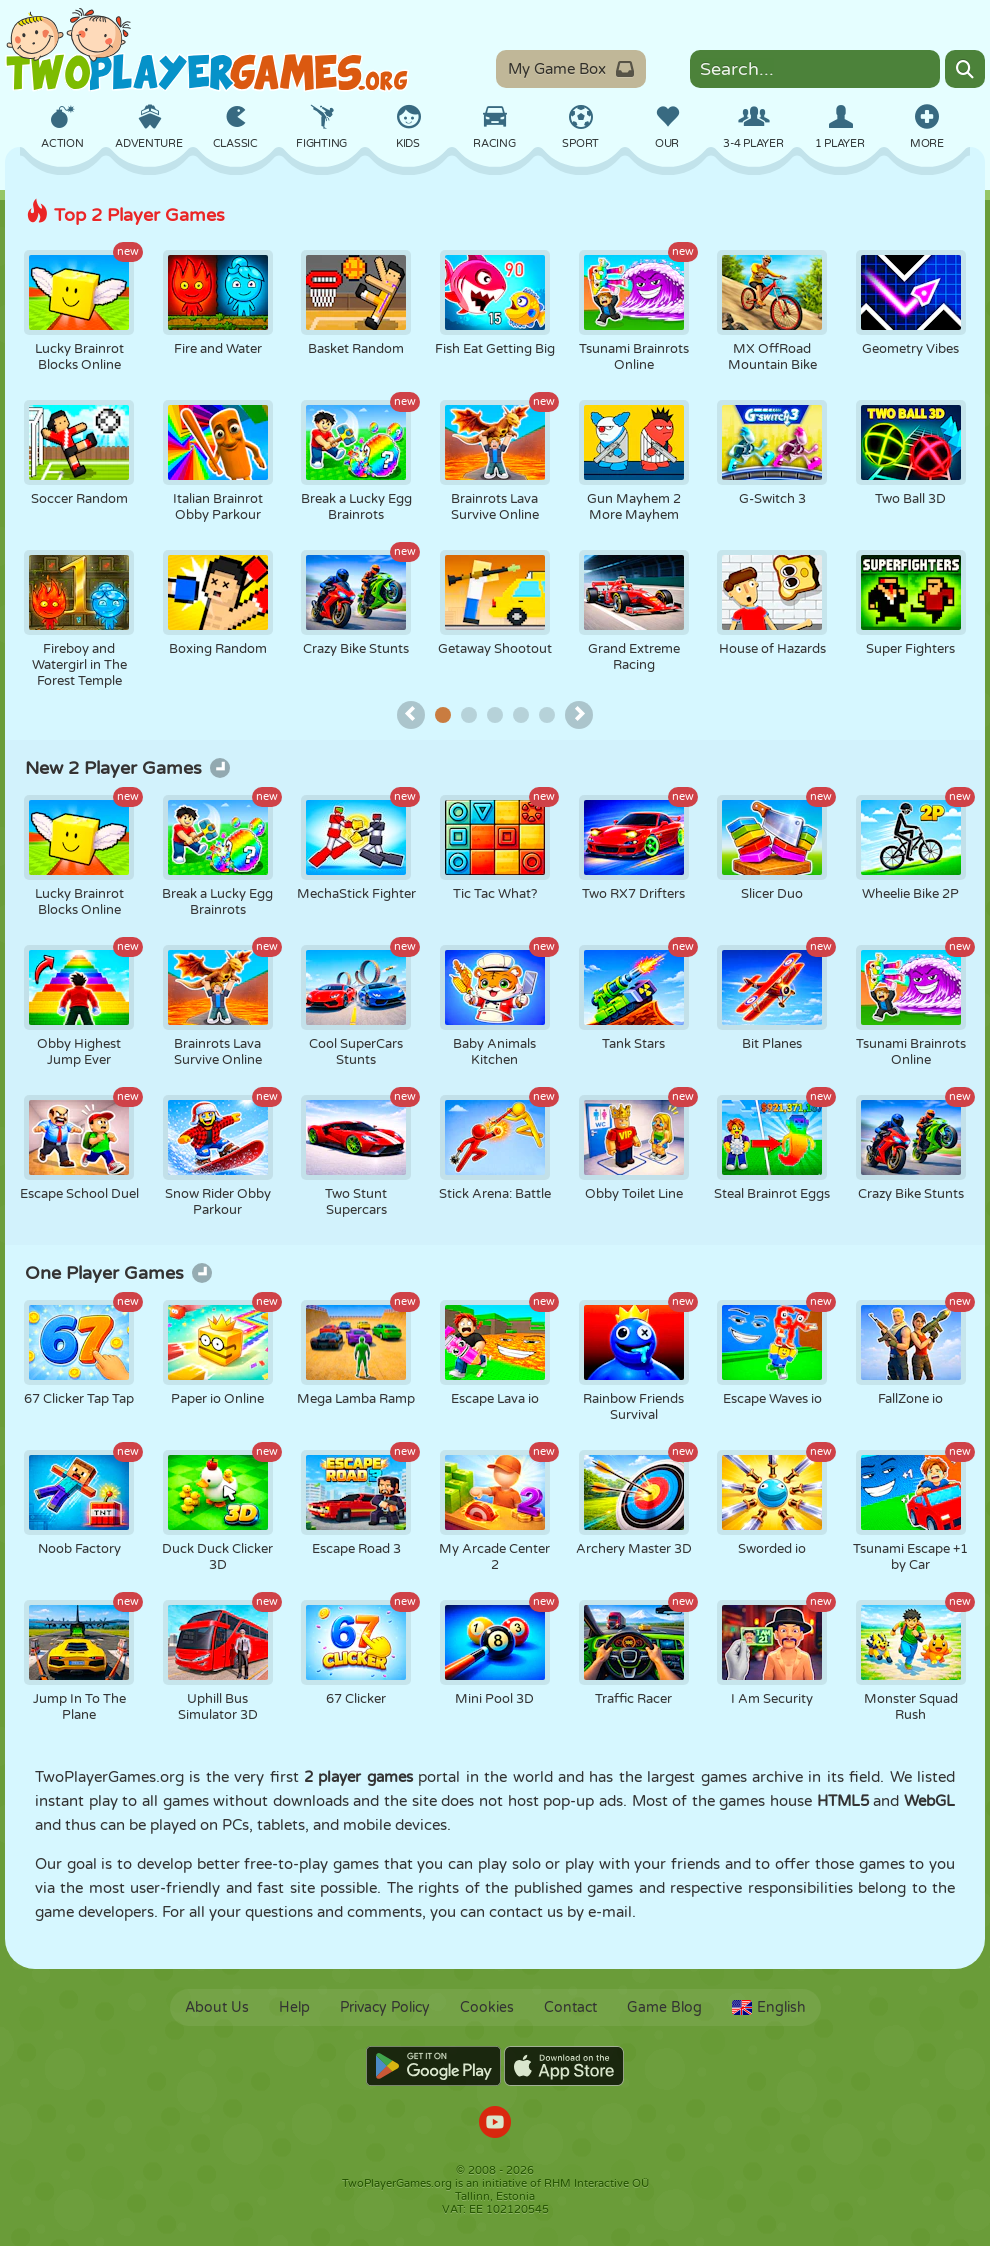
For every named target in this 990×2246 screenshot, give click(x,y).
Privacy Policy (385, 2007)
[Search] (965, 69)
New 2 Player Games (127, 768)
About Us (217, 2007)
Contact (570, 2007)
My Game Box (571, 69)
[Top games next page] (579, 715)
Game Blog (664, 2007)
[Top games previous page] (411, 715)
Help (294, 2007)
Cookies (487, 2007)
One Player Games (118, 1273)
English (769, 2007)
